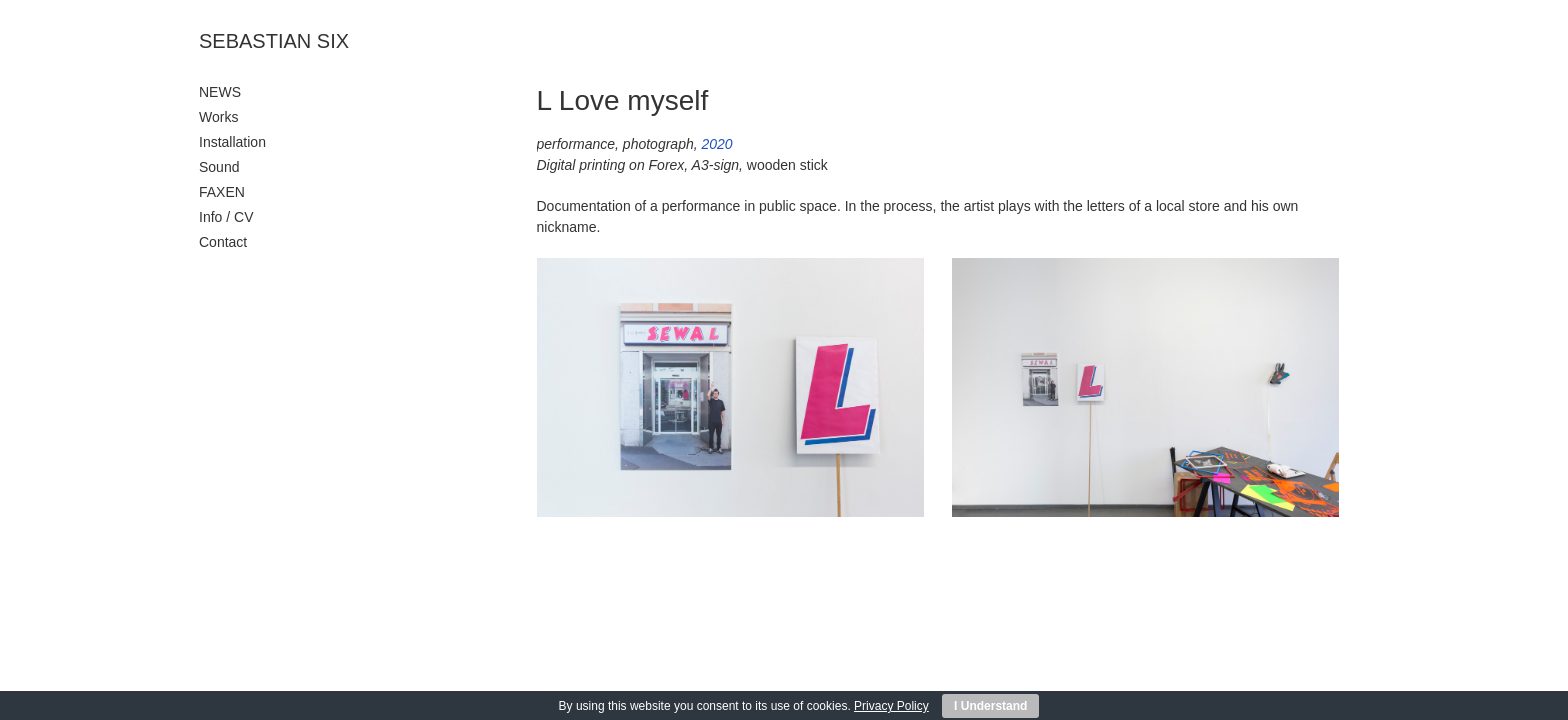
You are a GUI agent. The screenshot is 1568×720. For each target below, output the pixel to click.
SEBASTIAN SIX (274, 41)
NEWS (220, 92)
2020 (717, 144)
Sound (219, 167)
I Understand (990, 706)
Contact (223, 242)
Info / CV (226, 217)
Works (218, 117)
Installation (232, 142)
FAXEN (222, 192)
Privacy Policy (891, 706)
